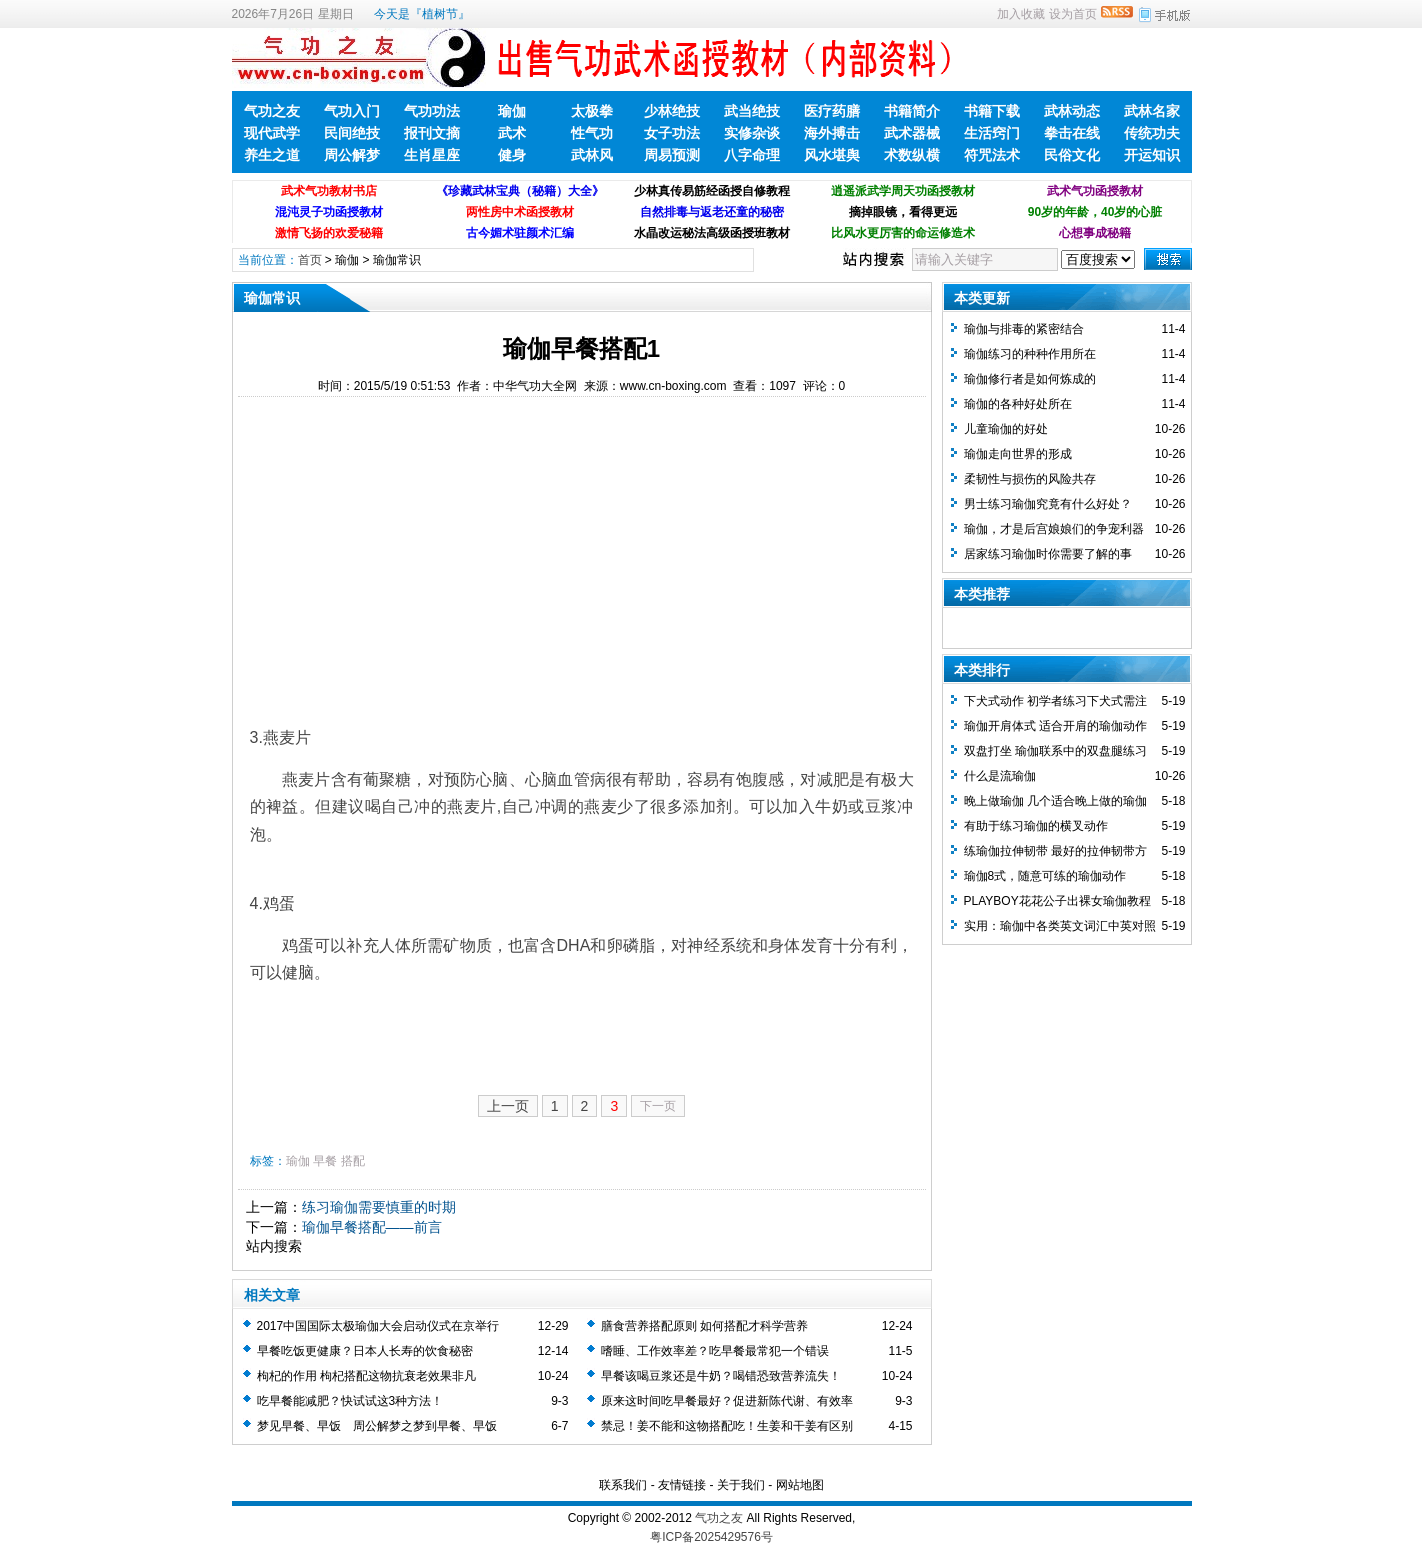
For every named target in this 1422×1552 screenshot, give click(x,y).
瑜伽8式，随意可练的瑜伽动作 (1045, 876)
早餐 (325, 1161)
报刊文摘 (432, 133)
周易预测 (672, 155)
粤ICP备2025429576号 (711, 1537)
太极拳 (592, 111)
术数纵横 (912, 155)
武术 (512, 133)
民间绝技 (352, 133)
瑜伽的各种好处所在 (1018, 404)
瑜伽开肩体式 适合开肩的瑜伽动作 (1055, 726)
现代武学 (272, 133)
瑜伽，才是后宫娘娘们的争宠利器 (1054, 529)
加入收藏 (1021, 14)
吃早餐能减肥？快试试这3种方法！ (350, 1401)
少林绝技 (672, 111)
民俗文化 (1072, 155)
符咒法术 (992, 155)
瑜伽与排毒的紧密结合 (1024, 329)
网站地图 (800, 1485)
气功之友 (272, 111)
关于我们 (741, 1485)
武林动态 (1072, 111)
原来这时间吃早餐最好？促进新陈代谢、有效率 (727, 1401)
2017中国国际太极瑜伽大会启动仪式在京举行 (378, 1326)
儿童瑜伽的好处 (1006, 429)
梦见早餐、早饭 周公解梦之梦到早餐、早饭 (377, 1426)
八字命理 (752, 155)
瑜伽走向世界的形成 (1018, 454)
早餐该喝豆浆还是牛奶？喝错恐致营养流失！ (721, 1376)
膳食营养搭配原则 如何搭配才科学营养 (704, 1326)
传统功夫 (1152, 133)
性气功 (592, 133)
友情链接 (682, 1485)
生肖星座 (432, 155)
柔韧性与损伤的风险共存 (1030, 479)
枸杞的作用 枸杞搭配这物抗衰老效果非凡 (366, 1376)
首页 (310, 260)
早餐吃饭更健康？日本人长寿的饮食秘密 (365, 1351)
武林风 (592, 155)
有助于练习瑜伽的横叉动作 (1036, 826)
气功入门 (352, 111)
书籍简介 (912, 111)
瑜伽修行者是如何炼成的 (1030, 379)
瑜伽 (512, 111)
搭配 (353, 1161)
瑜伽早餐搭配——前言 (372, 1227)
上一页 (508, 1106)
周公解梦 (352, 155)
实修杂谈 (752, 133)
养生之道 (272, 155)
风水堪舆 (832, 155)
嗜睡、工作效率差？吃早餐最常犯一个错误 (715, 1351)
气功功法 (432, 111)
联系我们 (623, 1485)
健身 (512, 155)
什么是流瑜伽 (1000, 776)
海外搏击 (832, 133)
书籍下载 (992, 111)
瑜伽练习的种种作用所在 (1030, 354)
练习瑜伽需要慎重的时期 (379, 1207)
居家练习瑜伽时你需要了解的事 (1048, 554)
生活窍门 (992, 133)
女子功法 (672, 133)
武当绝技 (752, 111)
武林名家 (1152, 111)
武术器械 (912, 133)
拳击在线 (1072, 133)
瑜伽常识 (397, 260)
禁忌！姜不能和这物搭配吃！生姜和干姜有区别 (727, 1426)
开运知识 (1152, 155)
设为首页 (1073, 14)
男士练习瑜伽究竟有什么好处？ (1048, 504)
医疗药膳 (832, 111)
